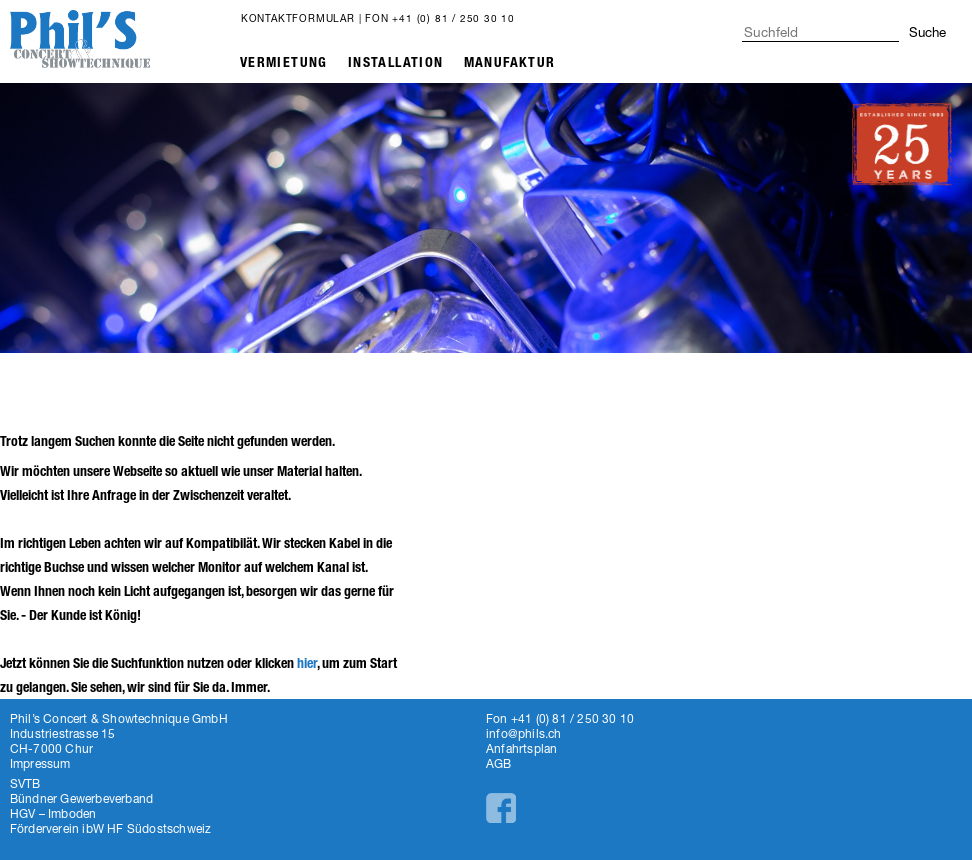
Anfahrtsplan (521, 748)
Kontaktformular (298, 18)
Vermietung (284, 62)
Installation (396, 62)
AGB (499, 763)
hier (307, 663)
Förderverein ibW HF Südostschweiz (111, 828)
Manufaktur (510, 62)
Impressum (40, 763)
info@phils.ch (524, 733)
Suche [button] (927, 32)
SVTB (25, 783)
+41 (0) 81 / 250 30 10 (453, 18)
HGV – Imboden (53, 813)
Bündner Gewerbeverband (81, 798)
